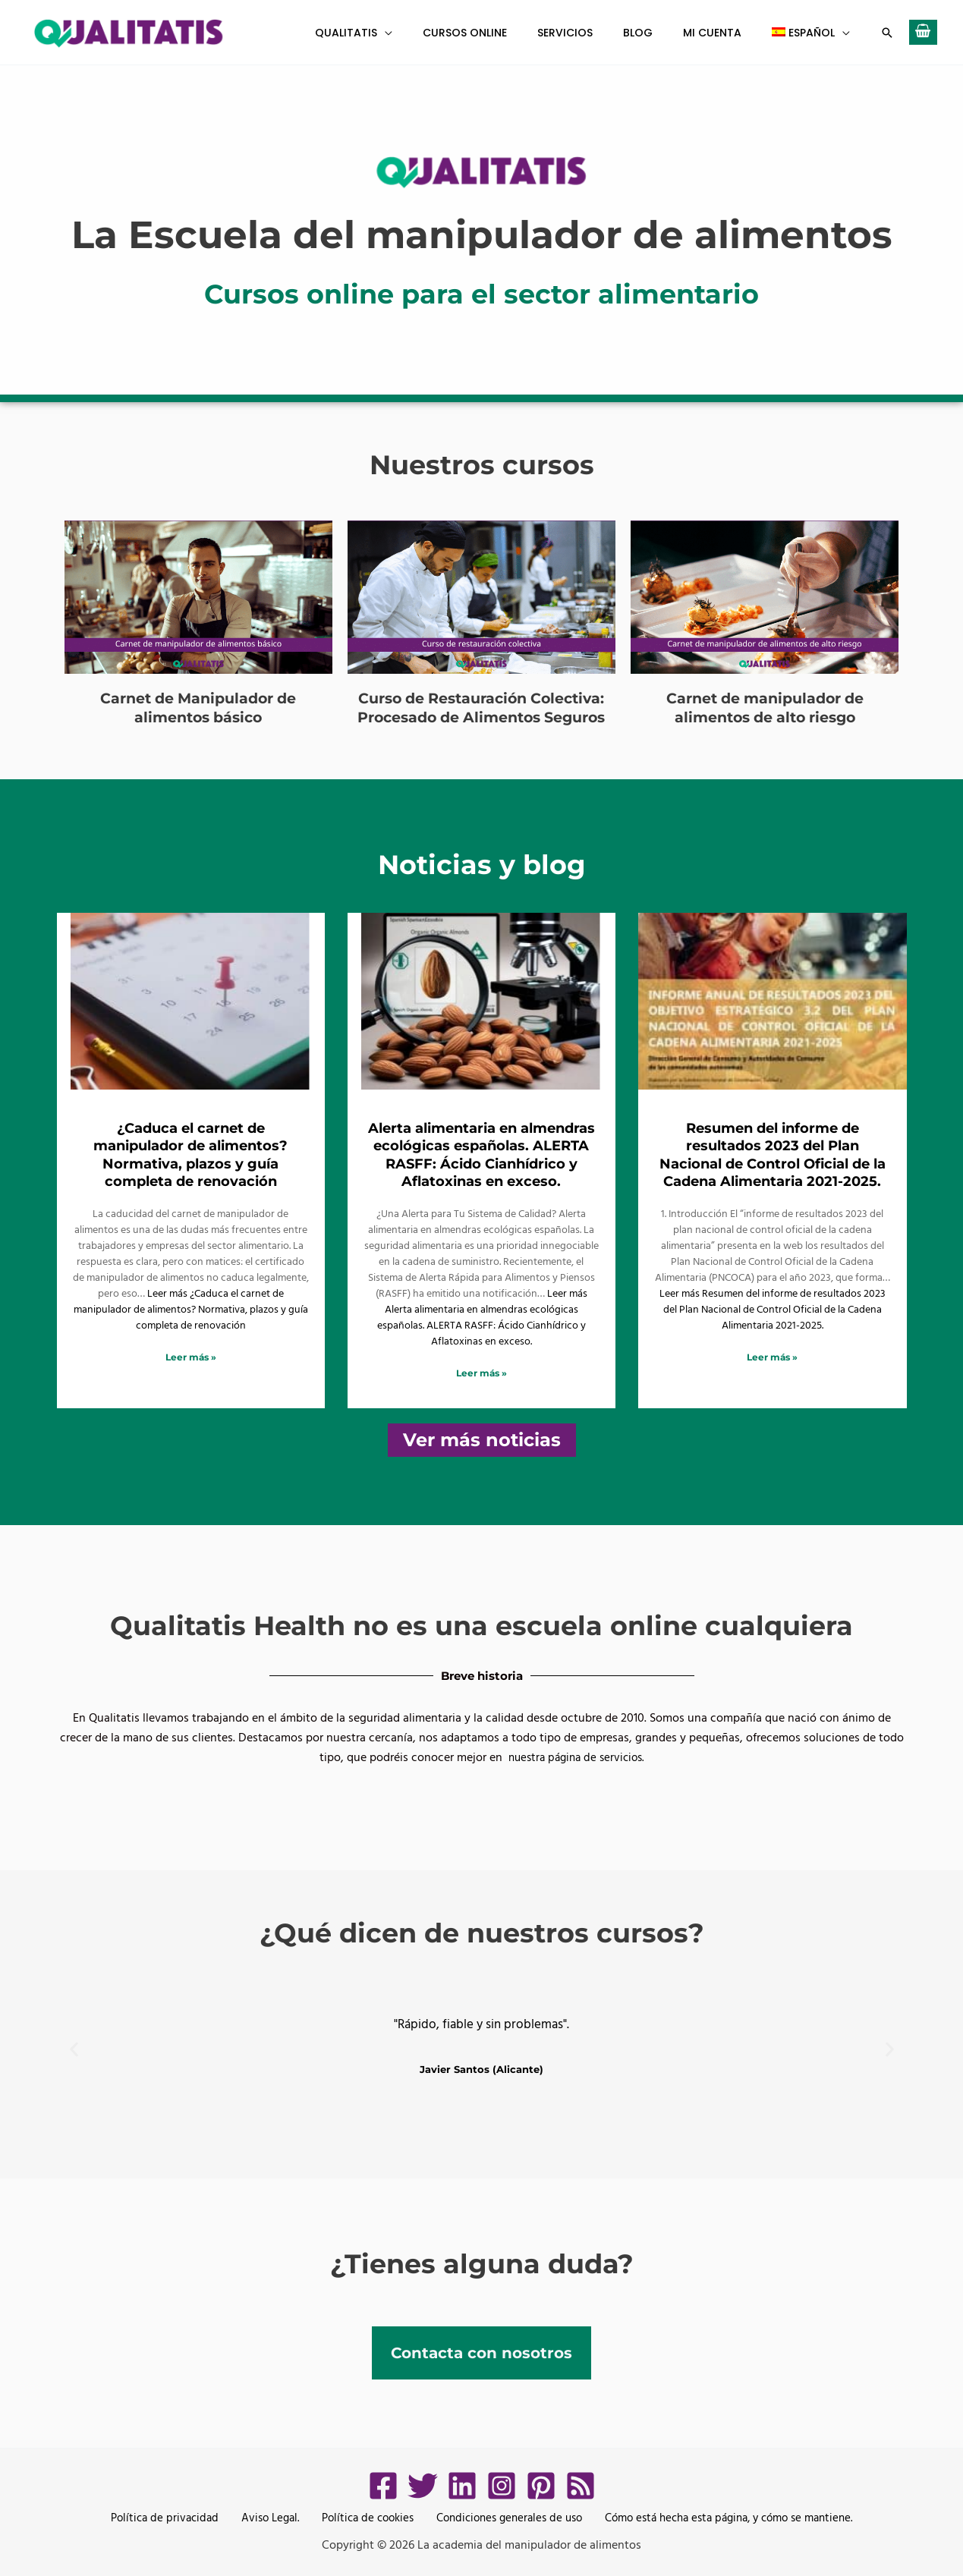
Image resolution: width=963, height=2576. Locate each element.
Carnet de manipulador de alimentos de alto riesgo (764, 707)
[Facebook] (383, 2485)
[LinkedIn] (462, 2485)
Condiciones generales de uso (496, 2517)
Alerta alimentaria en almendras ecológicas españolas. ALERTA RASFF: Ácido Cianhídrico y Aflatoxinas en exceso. (481, 1154)
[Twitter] (423, 2485)
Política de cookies (356, 2517)
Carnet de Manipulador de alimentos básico (198, 707)
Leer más (191, 1308)
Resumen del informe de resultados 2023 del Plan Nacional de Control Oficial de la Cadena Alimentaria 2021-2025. (772, 1154)
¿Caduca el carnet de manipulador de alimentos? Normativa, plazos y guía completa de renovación (190, 1154)
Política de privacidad (164, 2517)
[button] (434, 32)
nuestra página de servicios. (576, 1757)
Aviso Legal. (264, 2517)
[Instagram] (501, 2485)
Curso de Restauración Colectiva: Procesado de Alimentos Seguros (481, 707)
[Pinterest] (541, 2485)
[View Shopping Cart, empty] (923, 32)
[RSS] (580, 2485)
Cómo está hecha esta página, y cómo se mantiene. (721, 2517)
